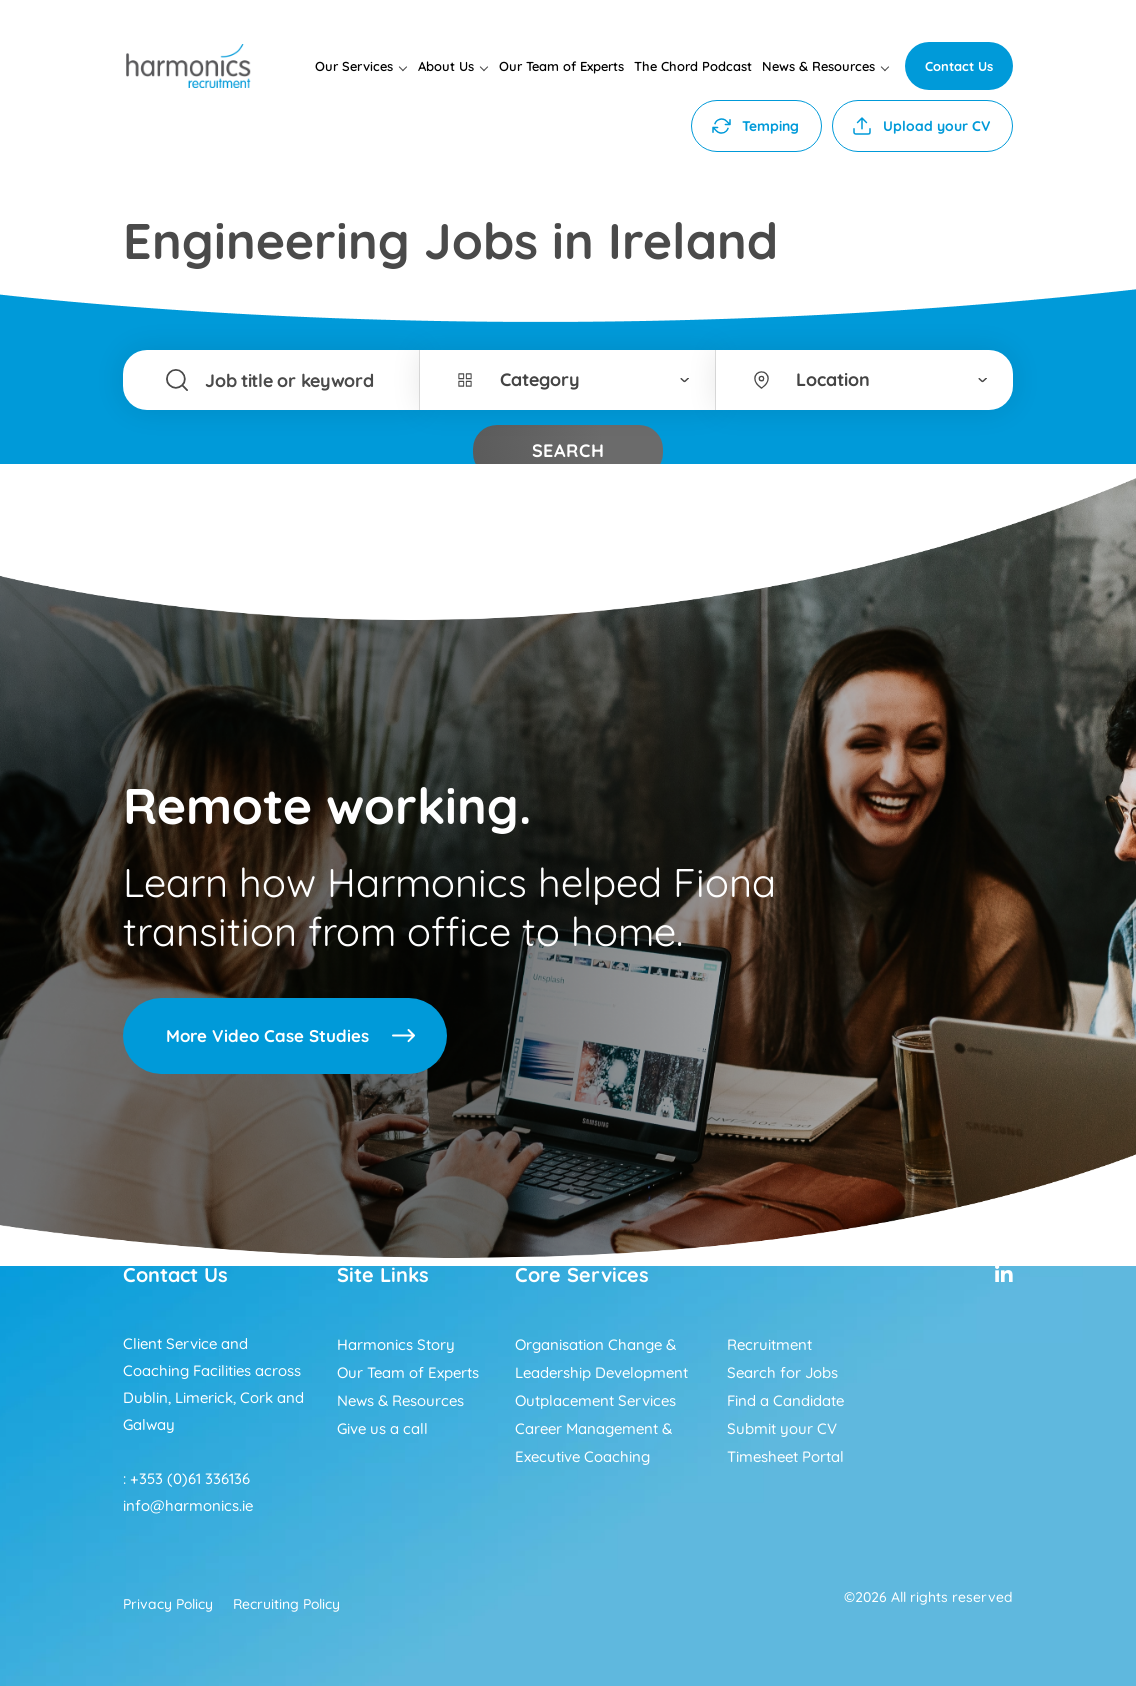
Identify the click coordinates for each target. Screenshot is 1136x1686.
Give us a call (382, 1428)
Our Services (354, 66)
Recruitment (769, 1344)
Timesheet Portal (785, 1456)
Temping (770, 126)
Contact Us (959, 66)
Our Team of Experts (561, 66)
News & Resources (818, 66)
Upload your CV (936, 126)
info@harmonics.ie (188, 1505)
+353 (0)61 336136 (190, 1478)
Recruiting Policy (286, 1604)
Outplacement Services (595, 1400)
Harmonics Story (396, 1344)
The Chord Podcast (693, 66)
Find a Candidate (785, 1400)
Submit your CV (782, 1428)
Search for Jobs (782, 1372)
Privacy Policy (168, 1604)
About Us (446, 66)
